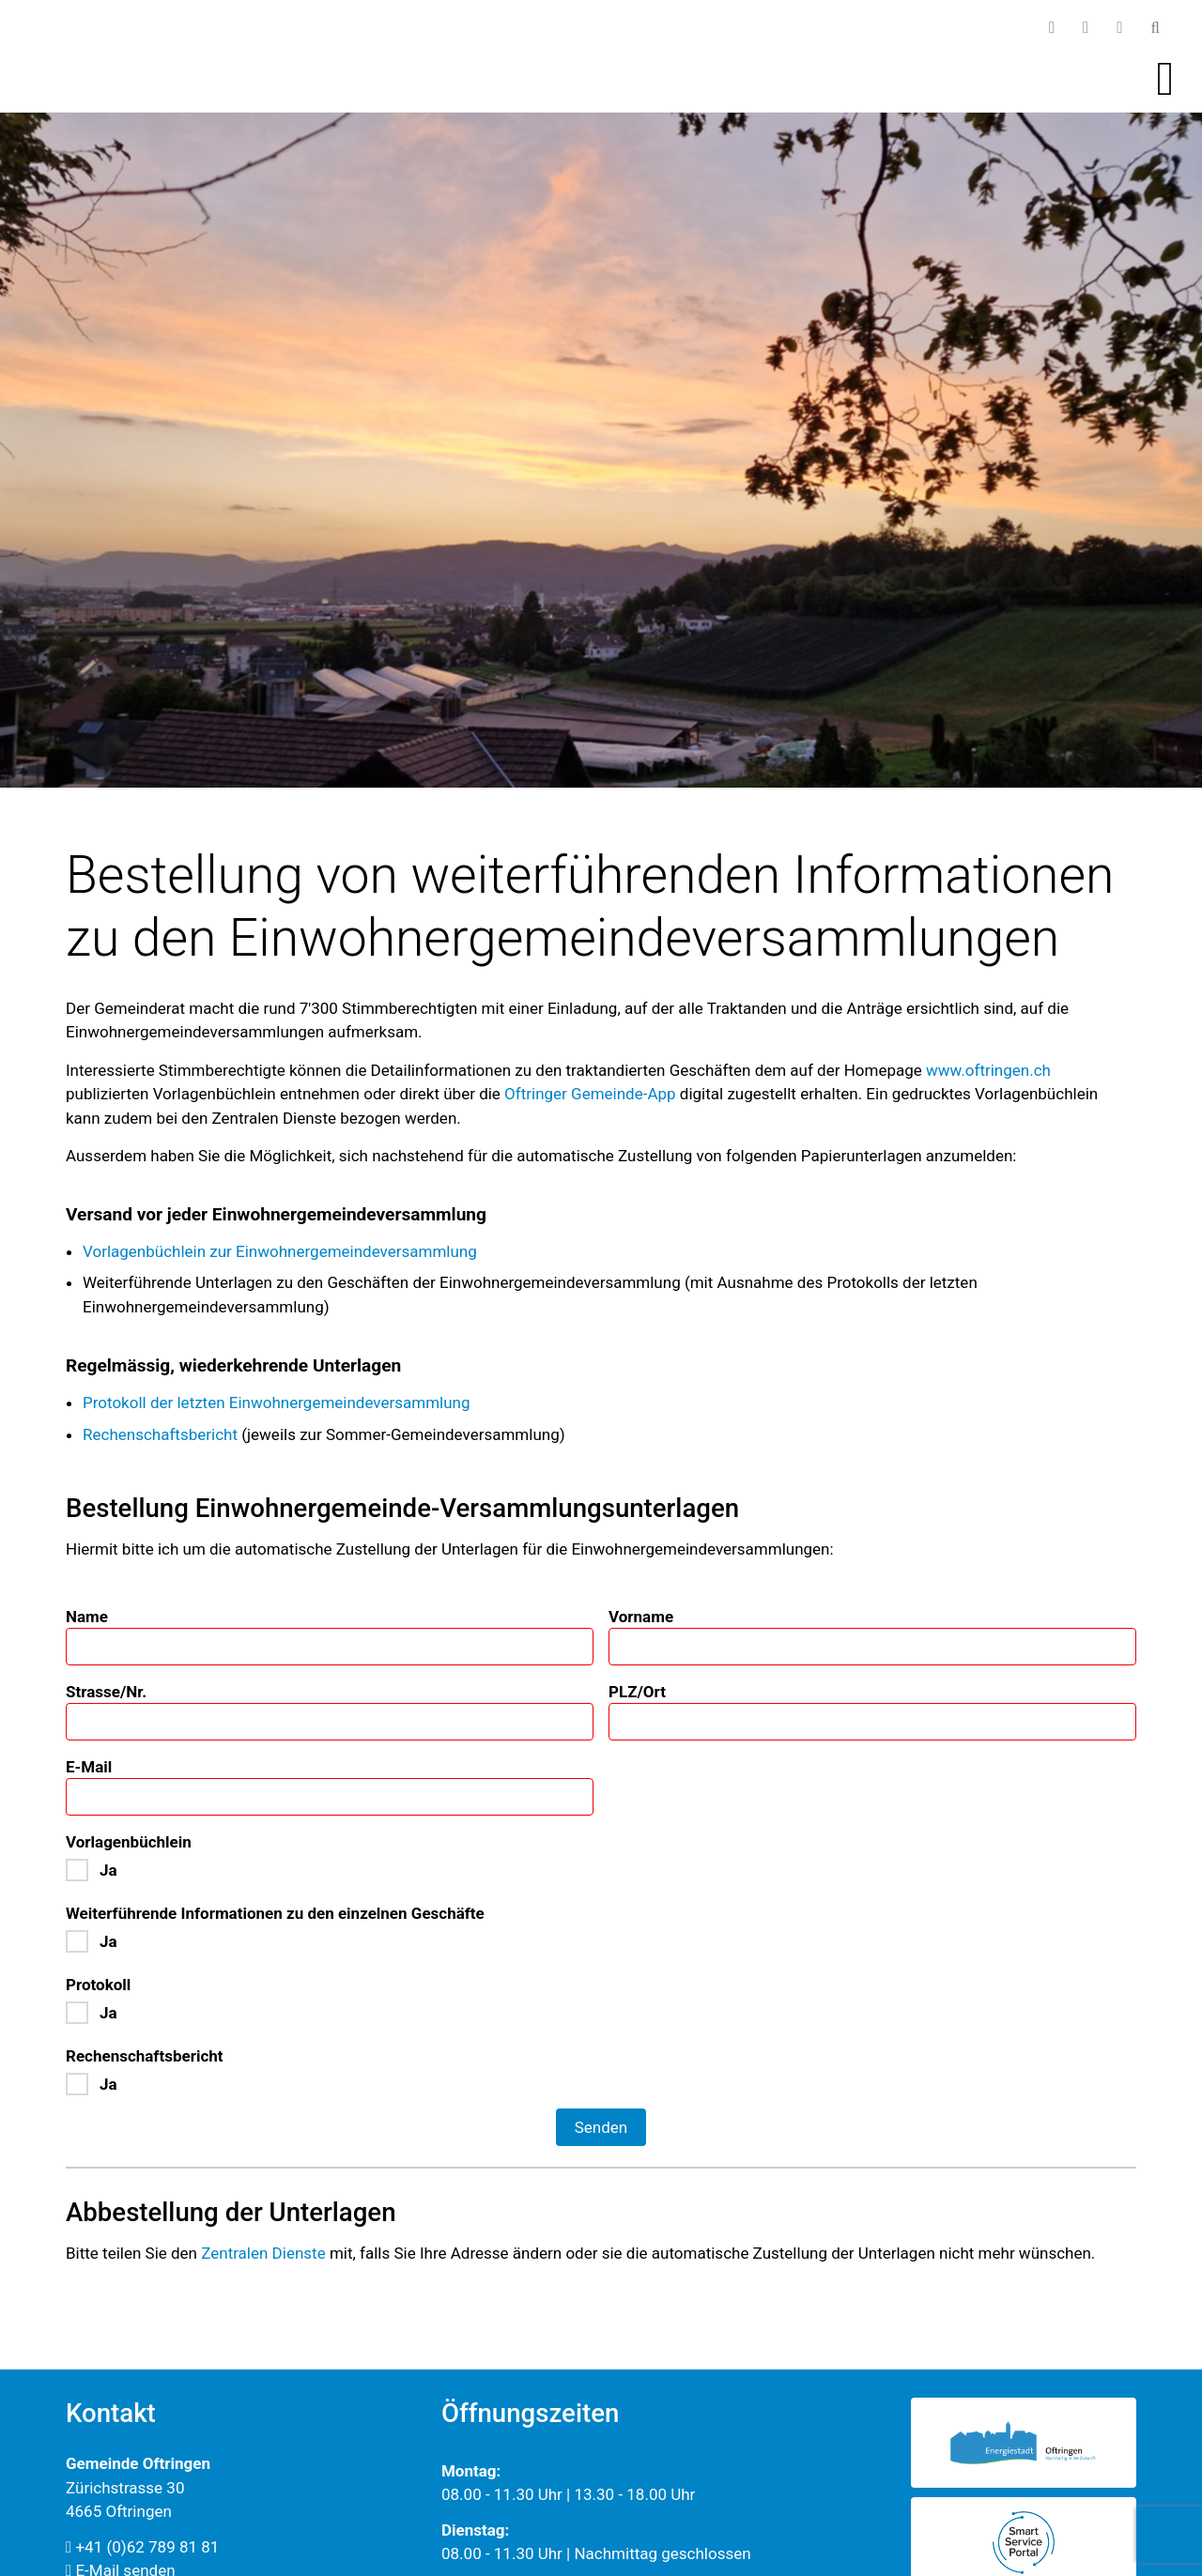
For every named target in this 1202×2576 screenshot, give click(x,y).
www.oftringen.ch (988, 1070)
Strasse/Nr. (106, 1691)
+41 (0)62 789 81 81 (142, 2547)
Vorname (641, 1616)
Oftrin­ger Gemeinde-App (590, 1093)
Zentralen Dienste (263, 2253)
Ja (108, 1870)
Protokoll (98, 1984)
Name (87, 1616)
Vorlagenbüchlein (129, 1841)
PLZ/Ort (637, 1691)
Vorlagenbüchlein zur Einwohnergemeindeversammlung (280, 1251)
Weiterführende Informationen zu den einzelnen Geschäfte (275, 1913)
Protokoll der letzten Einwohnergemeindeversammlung (276, 1402)
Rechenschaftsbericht (160, 1434)
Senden (601, 2127)
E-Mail (89, 1766)
